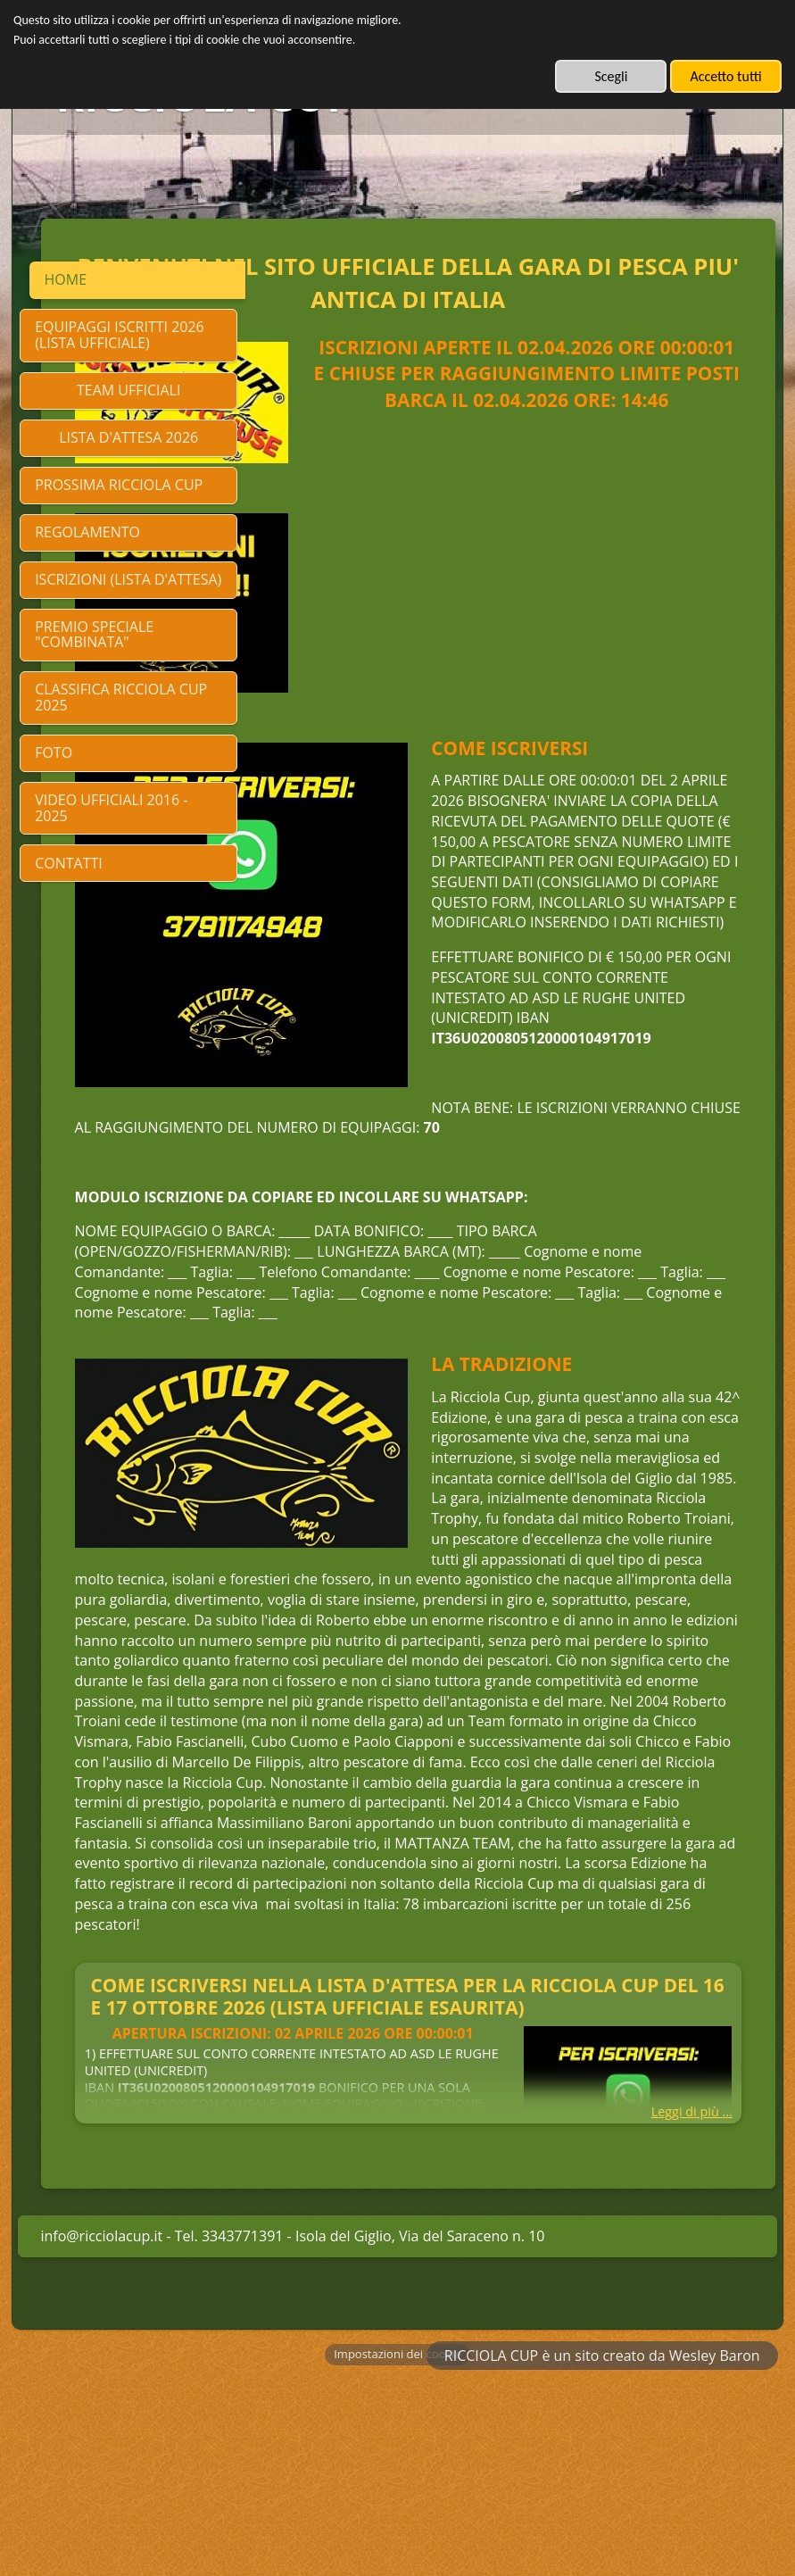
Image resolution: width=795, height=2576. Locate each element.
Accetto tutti (725, 76)
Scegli (610, 76)
